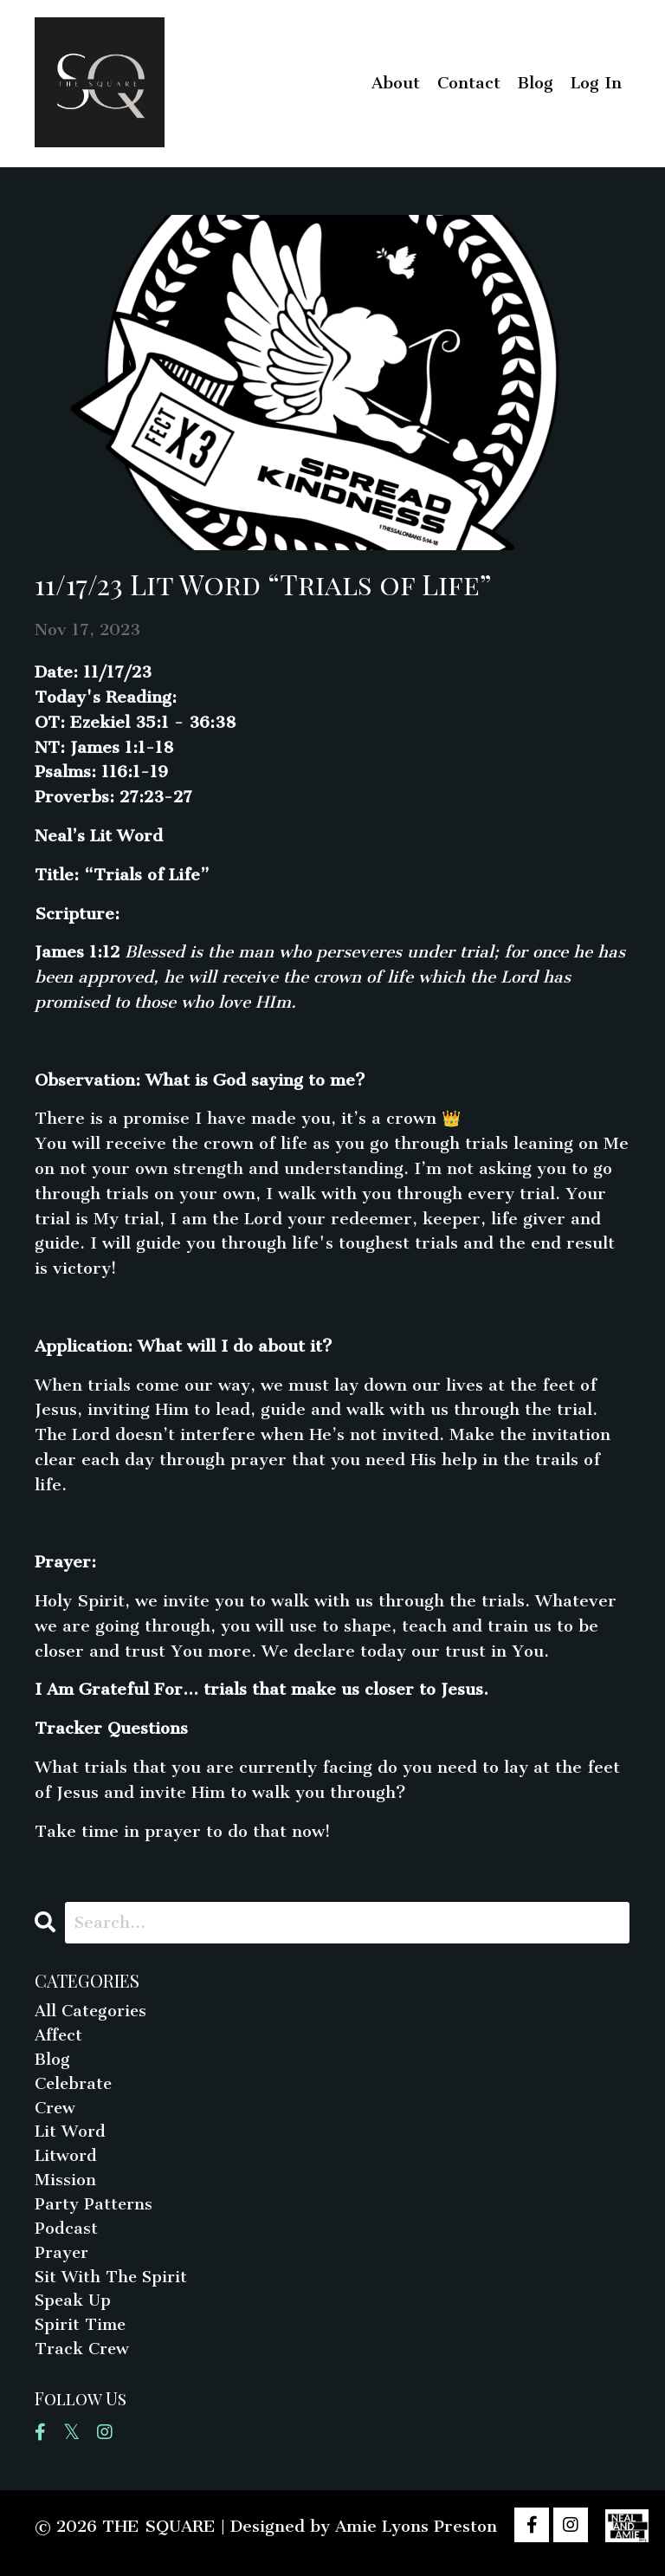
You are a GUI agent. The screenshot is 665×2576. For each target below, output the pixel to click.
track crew (83, 2362)
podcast (66, 2237)
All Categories (92, 2011)
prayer (63, 2261)
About (395, 83)
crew (56, 2112)
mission (65, 2186)
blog (52, 2062)
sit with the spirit (114, 2286)
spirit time (82, 2336)
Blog (535, 83)
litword (66, 2161)
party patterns (95, 2212)
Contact (468, 83)
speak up (74, 2311)
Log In (596, 83)
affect (60, 2037)
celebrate (75, 2087)
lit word (71, 2136)
